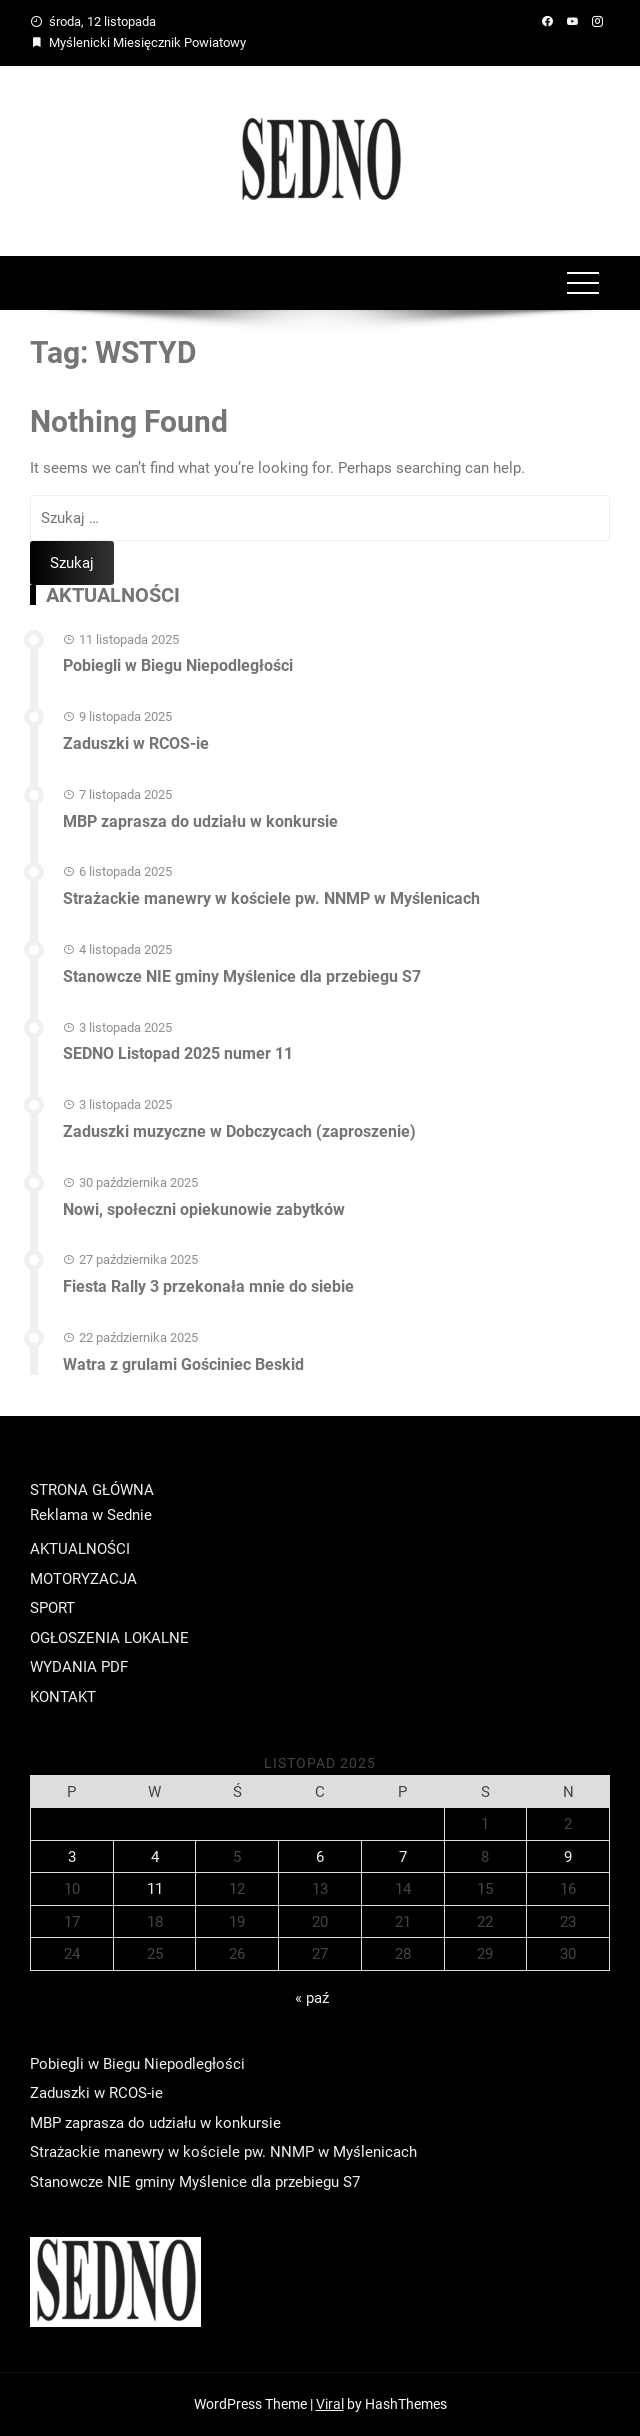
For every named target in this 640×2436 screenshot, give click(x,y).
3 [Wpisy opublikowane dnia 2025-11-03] (72, 1857)
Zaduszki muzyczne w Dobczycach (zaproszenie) (239, 1131)
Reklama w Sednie (91, 1515)
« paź (312, 1998)
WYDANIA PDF (79, 1667)
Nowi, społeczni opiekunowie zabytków (204, 1209)
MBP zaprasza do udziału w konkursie (200, 821)
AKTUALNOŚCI (80, 1549)
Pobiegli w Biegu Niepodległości (178, 665)
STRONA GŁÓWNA (92, 1490)
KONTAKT (63, 1697)
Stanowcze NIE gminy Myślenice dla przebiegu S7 (242, 976)
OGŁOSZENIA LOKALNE (109, 1638)
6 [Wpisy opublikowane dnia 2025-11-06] (320, 1857)
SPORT (52, 1608)
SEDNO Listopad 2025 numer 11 (178, 1053)
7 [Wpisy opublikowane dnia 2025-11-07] (403, 1857)
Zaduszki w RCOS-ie (136, 743)
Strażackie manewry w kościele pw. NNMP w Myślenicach (271, 898)
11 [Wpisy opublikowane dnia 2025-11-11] (155, 1889)
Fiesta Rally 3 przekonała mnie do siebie (208, 1286)
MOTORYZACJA (83, 1579)
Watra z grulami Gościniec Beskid (183, 1364)
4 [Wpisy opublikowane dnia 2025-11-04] (155, 1857)
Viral (330, 2404)
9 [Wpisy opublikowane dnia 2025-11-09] (568, 1857)
